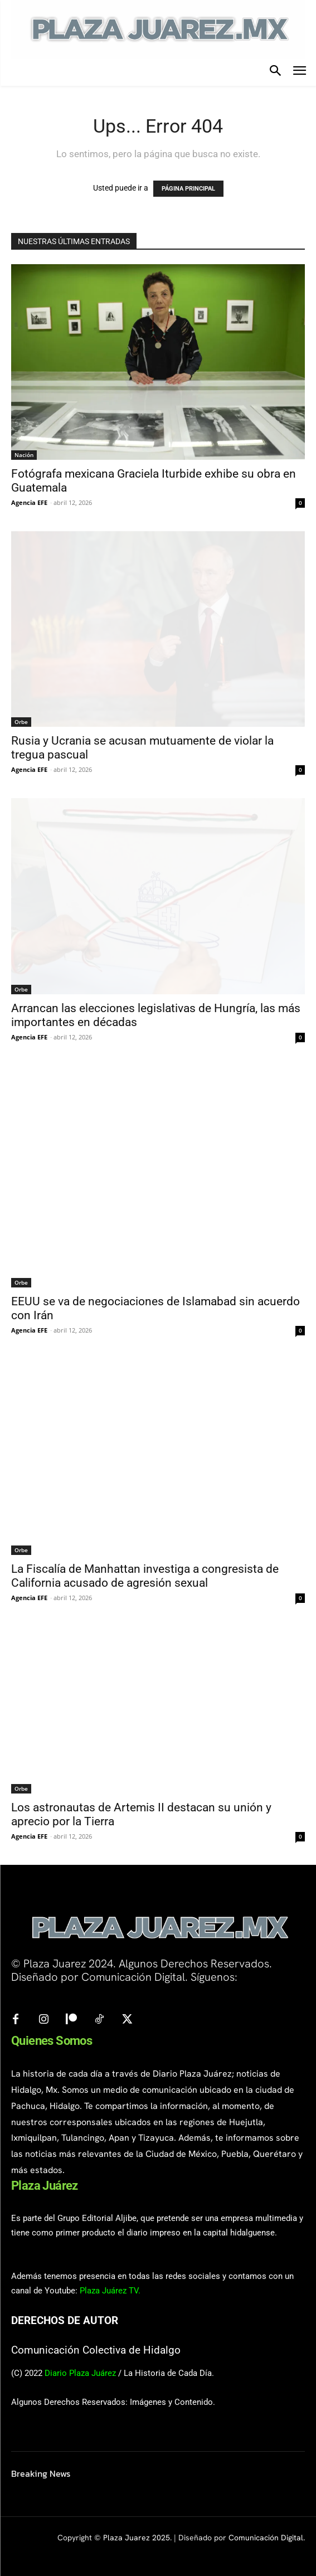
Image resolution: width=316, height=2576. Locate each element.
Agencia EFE (29, 502)
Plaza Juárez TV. (110, 2291)
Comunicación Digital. (267, 2538)
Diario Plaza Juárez (80, 2373)
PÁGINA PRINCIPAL (188, 188)
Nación (23, 455)
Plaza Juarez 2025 (136, 2538)
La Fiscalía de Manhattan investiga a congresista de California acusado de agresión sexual (145, 1576)
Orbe (21, 722)
